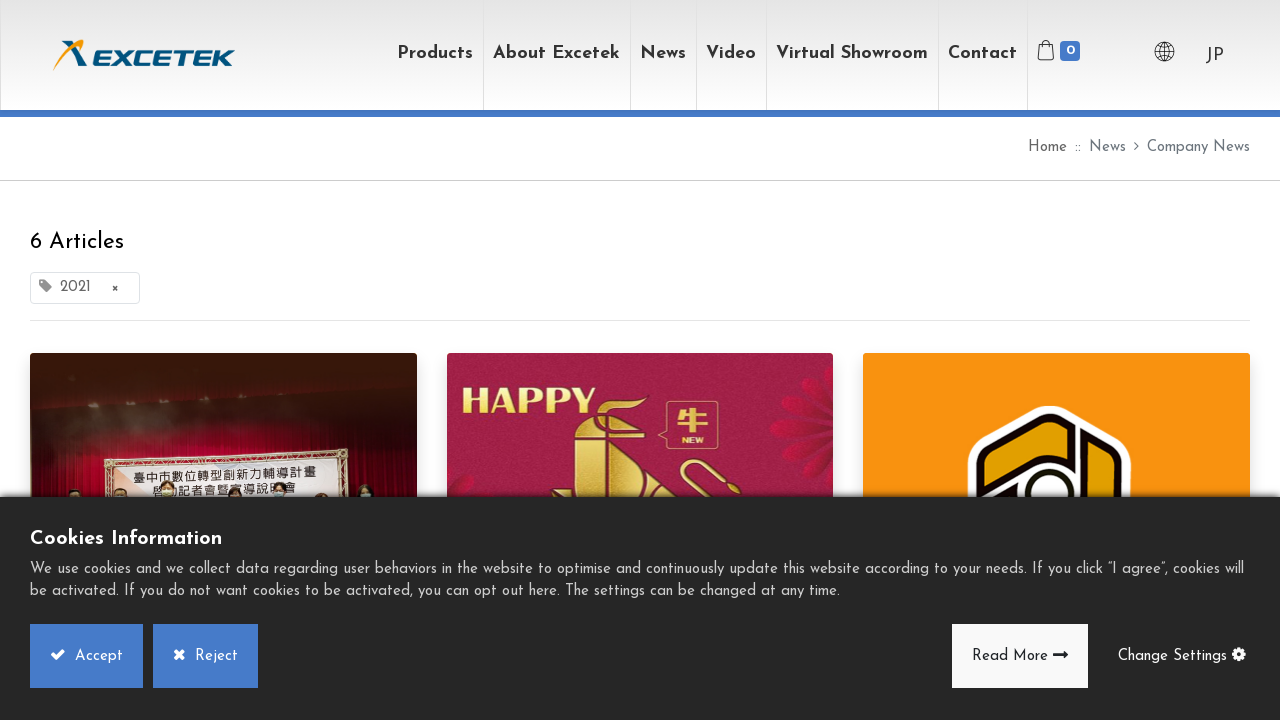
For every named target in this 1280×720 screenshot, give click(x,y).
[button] (1112, 55)
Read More (1010, 656)
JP (1214, 55)
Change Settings (1172, 656)
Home (1047, 147)
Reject (214, 656)
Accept (96, 656)
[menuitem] (852, 55)
